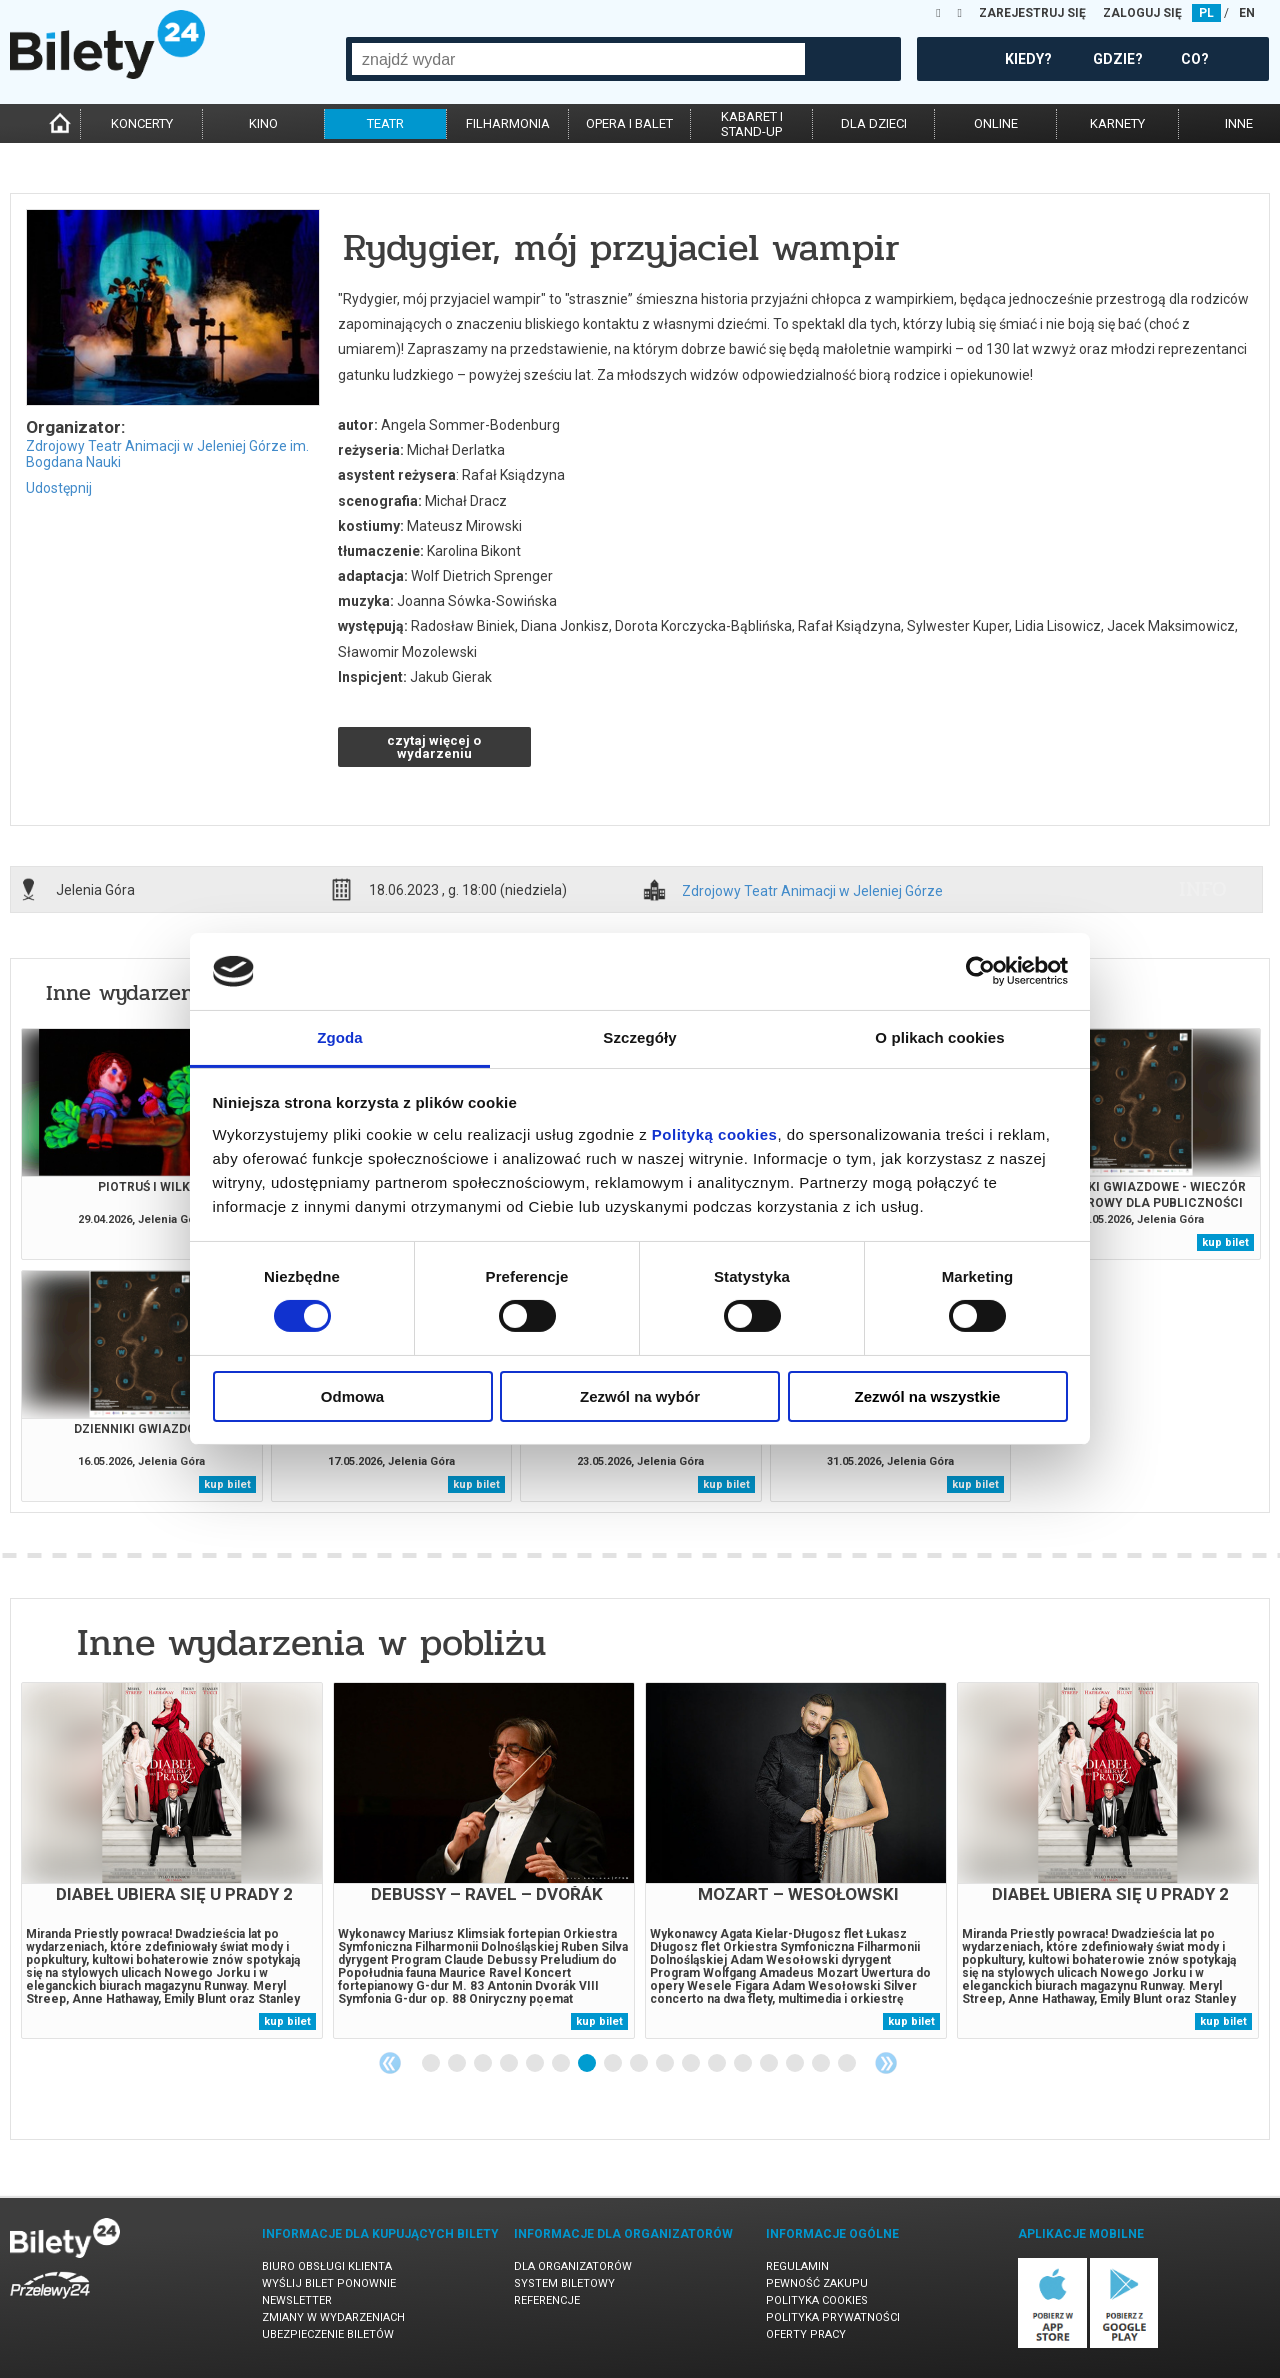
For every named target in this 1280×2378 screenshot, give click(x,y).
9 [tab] (640, 2064)
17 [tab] (848, 2064)
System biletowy (564, 2283)
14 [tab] (770, 2064)
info (1203, 889)
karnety (1117, 123)
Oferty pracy (806, 2334)
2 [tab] (458, 2064)
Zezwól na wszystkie (928, 1396)
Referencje (547, 2300)
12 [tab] (718, 2064)
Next (886, 2063)
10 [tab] (666, 2064)
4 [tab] (510, 2064)
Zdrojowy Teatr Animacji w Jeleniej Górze (812, 891)
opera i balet (629, 123)
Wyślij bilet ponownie (329, 2283)
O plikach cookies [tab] (939, 1037)
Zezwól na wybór (640, 1396)
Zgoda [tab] (340, 1037)
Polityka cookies (817, 2300)
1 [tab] (432, 2064)
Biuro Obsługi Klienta (327, 2266)
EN (1247, 13)
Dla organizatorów (573, 2266)
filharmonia (508, 123)
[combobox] (578, 59)
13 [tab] (744, 2064)
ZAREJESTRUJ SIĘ (1032, 13)
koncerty (142, 123)
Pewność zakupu (817, 2283)
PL (1206, 13)
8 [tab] (614, 2064)
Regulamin (797, 2266)
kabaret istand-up (752, 124)
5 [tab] (536, 2064)
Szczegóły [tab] (639, 1037)
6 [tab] (562, 2064)
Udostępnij (59, 488)
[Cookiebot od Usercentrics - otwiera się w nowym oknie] (980, 971)
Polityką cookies (715, 1134)
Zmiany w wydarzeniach (333, 2317)
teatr (385, 123)
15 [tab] (796, 2064)
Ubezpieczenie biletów (328, 2334)
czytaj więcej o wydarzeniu (434, 747)
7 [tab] (588, 2064)
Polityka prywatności (833, 2317)
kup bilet (1225, 1242)
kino (263, 123)
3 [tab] (484, 2064)
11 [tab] (692, 2064)
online (996, 123)
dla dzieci (874, 123)
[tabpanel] (172, 1860)
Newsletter (297, 2300)
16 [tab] (822, 2064)
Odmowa (352, 1396)
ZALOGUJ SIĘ (1142, 13)
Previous (390, 2063)
